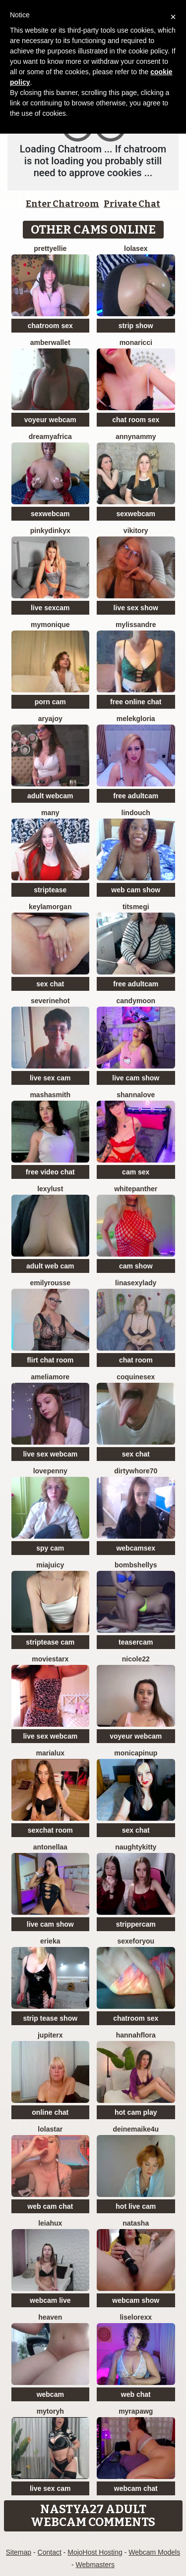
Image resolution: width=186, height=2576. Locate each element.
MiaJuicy (50, 1565)
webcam (50, 2394)
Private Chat (132, 203)
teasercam (136, 1642)
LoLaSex (135, 248)
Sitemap (18, 2552)
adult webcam (50, 796)
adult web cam (50, 1266)
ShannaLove (136, 1095)
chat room (136, 1360)
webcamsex (135, 1548)
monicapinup (135, 1753)
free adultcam (135, 796)
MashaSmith (50, 1095)
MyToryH (50, 2411)
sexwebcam (50, 514)
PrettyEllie (50, 248)
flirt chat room (50, 1360)
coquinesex (136, 1377)
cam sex (135, 1172)
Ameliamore (50, 1377)
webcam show (135, 2300)
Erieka (50, 1941)
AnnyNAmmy (136, 436)
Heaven (50, 2317)
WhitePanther (135, 1189)
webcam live (50, 2300)
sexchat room (50, 1830)
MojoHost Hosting (95, 2552)
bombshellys (136, 1565)
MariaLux (50, 1753)
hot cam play (136, 2112)
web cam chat (50, 2206)
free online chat (135, 702)
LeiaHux (50, 2223)
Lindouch (136, 813)
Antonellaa (50, 1847)
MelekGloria (136, 719)
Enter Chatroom (62, 203)
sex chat (50, 984)
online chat (50, 2112)
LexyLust (50, 1189)
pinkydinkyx (50, 531)
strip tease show (50, 2018)
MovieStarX (50, 1659)
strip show (136, 326)
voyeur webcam (50, 420)
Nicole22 (136, 1659)
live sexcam (50, 608)
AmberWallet (50, 342)
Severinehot (50, 1001)
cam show (136, 1266)
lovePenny (50, 1471)
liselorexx (136, 2317)
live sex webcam (50, 1454)
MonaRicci (136, 342)
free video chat (50, 1172)
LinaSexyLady (135, 1283)
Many (50, 813)
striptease (50, 890)
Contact (50, 2552)
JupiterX (50, 2035)
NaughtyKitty (135, 1847)
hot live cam (136, 2206)
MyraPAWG (136, 2411)
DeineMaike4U (136, 2129)
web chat (136, 2394)
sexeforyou (135, 1941)
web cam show (135, 890)
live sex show (136, 608)
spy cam (50, 1548)
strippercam (136, 1924)
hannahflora (136, 2035)
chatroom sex (50, 326)
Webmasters (95, 2565)
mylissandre (136, 625)
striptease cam (50, 1642)
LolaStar (50, 2129)
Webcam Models (154, 2552)
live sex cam (50, 1078)
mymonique (50, 625)
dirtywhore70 (135, 1471)
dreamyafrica (50, 436)
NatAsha (136, 2223)
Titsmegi (136, 907)
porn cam (50, 702)
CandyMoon (135, 1001)
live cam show (135, 1078)
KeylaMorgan (50, 907)
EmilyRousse (50, 1283)
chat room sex (135, 420)
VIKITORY (136, 531)
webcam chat (136, 2488)
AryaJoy (50, 719)
